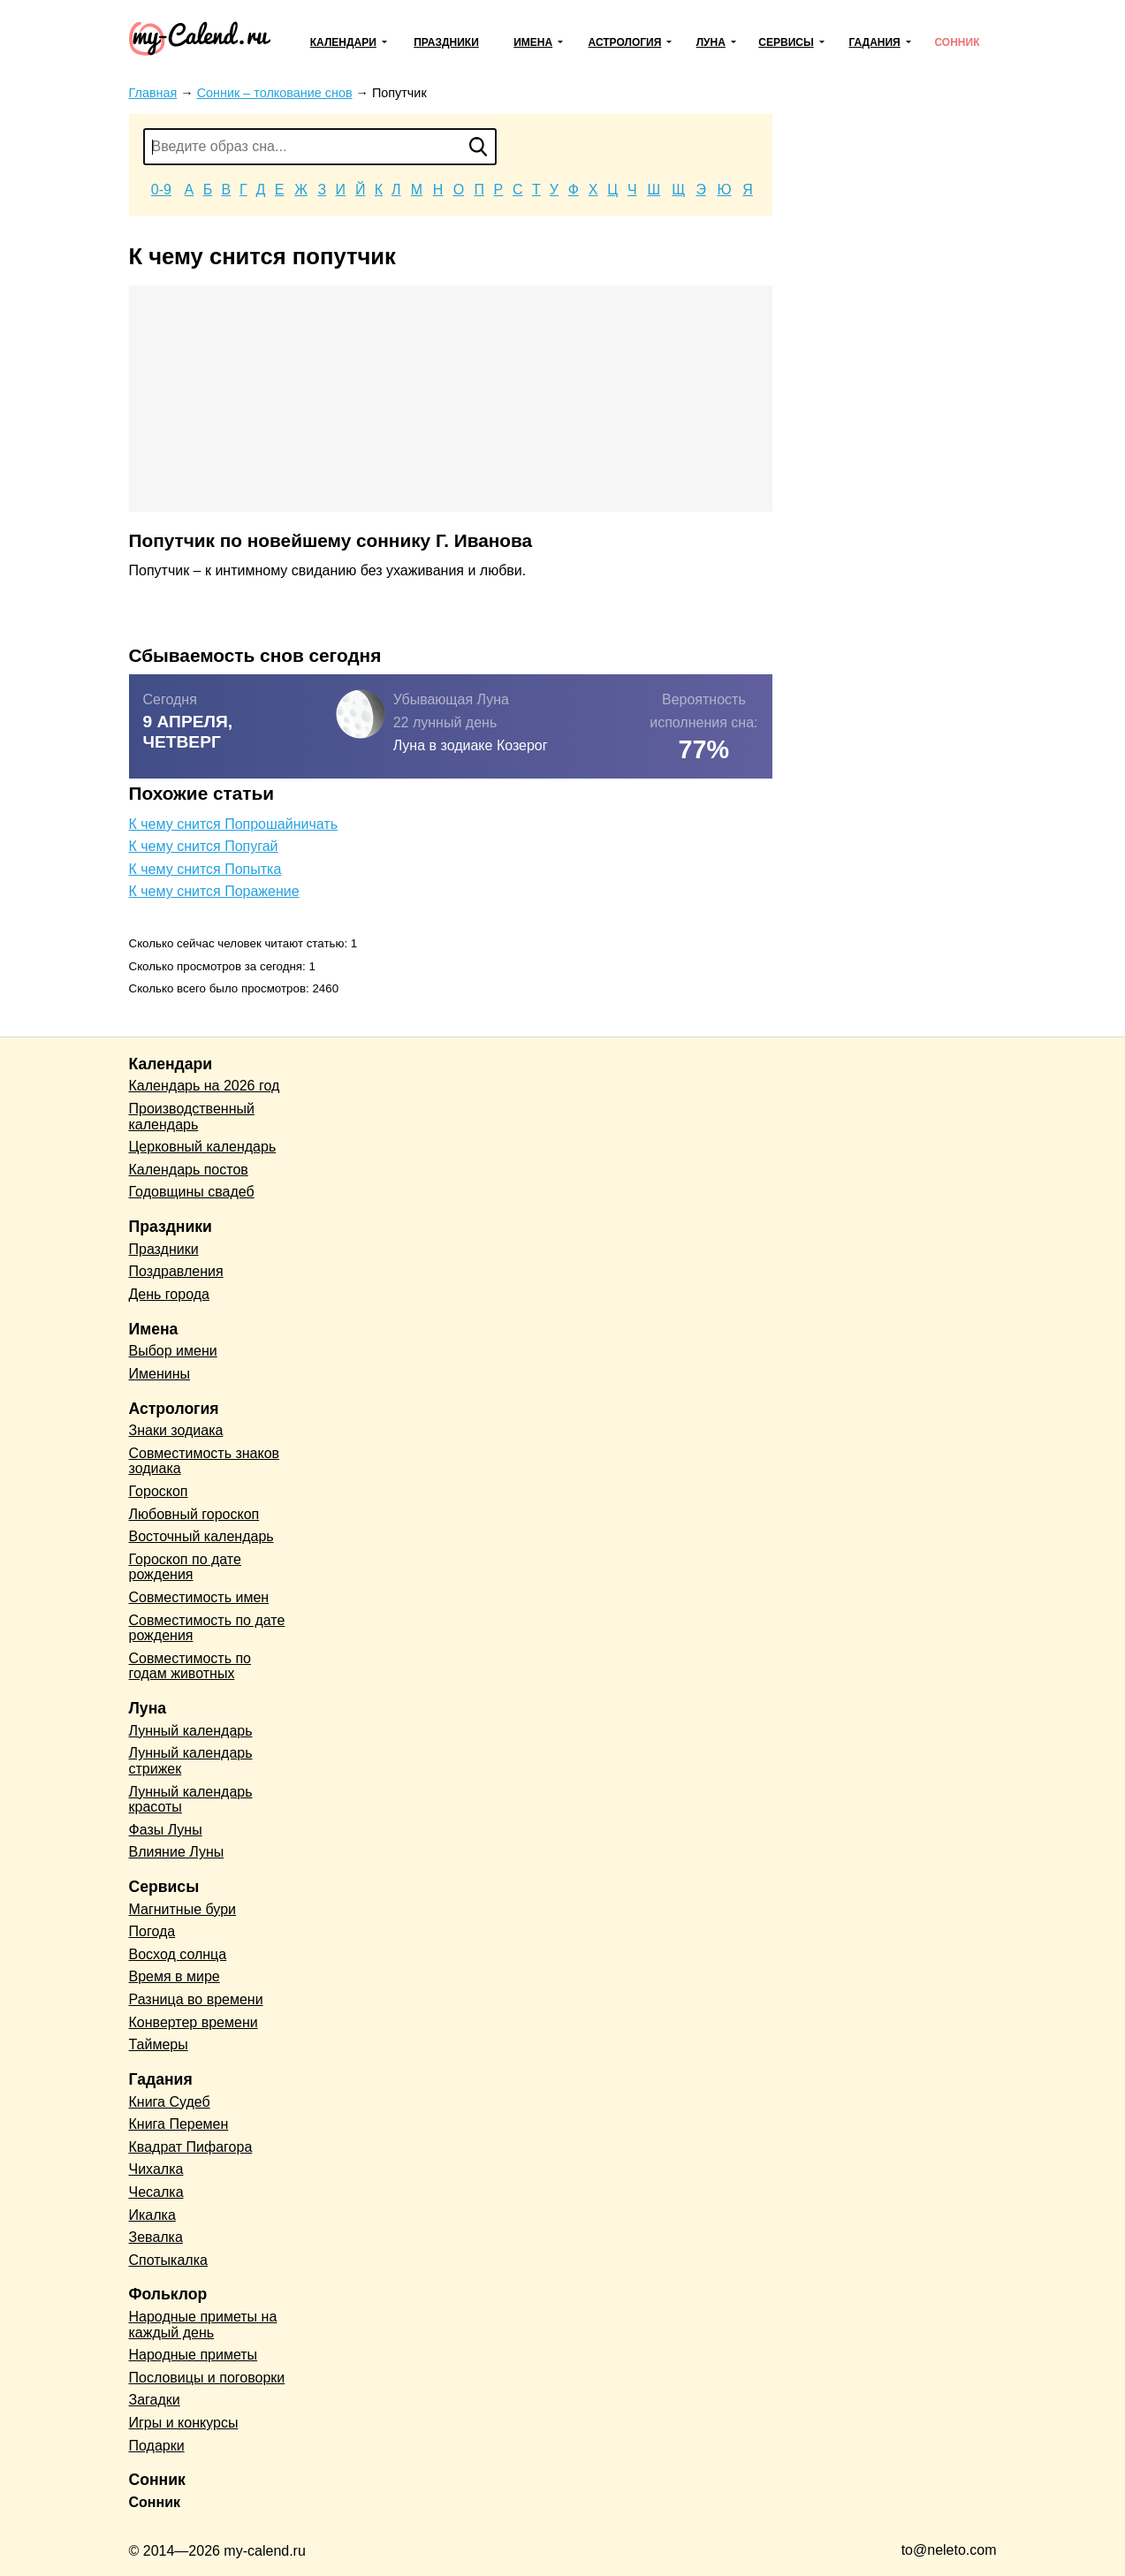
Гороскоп (158, 1491)
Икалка (152, 2215)
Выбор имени (173, 1350)
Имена (532, 42)
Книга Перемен (179, 2123)
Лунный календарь (191, 1730)
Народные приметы (193, 2354)
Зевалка (156, 2237)
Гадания (874, 42)
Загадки (154, 2399)
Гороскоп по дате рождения (185, 1567)
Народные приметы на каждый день (203, 2324)
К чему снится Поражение (214, 891)
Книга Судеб (169, 2101)
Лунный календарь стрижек (191, 1760)
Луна (711, 42)
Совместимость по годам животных (190, 1666)
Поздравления (176, 1271)
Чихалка (156, 2169)
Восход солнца (178, 1954)
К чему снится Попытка (205, 869)
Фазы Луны (165, 1829)
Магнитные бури (183, 1909)
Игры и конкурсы (184, 2422)
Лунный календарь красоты (191, 1799)
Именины (160, 1373)
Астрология (625, 42)
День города (169, 1294)
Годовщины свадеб (192, 1191)
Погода (152, 1931)
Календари (343, 42)
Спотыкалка (168, 2260)
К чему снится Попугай (203, 846)
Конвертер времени (193, 2022)
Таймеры (158, 2044)
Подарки (157, 2445)
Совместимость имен (199, 1597)
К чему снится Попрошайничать (233, 824)
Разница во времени (196, 1999)
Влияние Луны (176, 1851)
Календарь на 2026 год (204, 1085)
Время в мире (174, 1976)
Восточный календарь (201, 1536)
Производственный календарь (192, 1116)
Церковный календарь (203, 1146)
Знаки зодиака (176, 1430)
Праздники (446, 42)
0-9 (161, 189)
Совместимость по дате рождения (207, 1628)
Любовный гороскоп (194, 1514)
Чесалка (156, 2192)
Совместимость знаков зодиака (204, 1461)
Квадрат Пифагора (191, 2146)
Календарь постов (188, 1169)
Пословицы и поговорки (207, 2377)
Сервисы (785, 42)
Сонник (956, 42)
